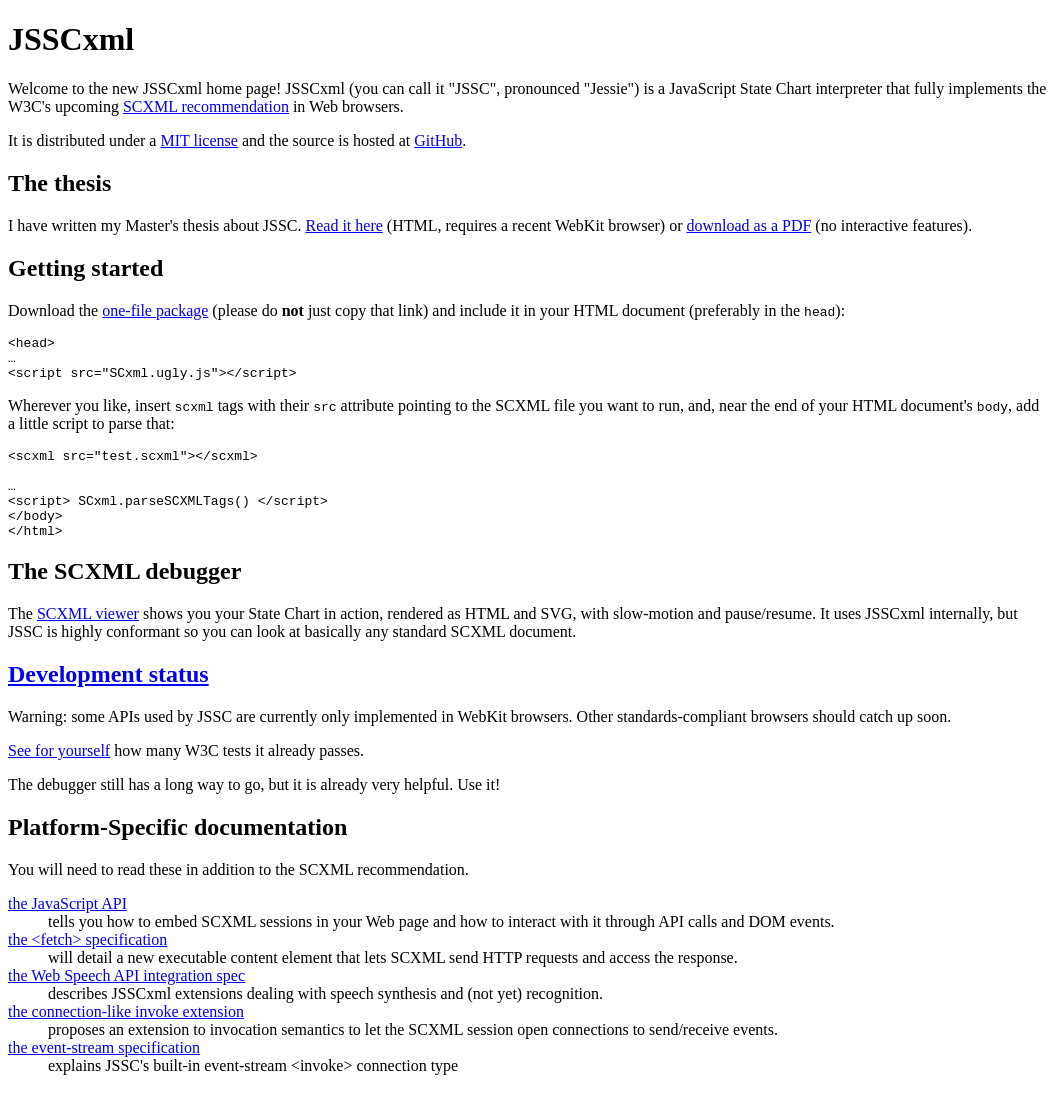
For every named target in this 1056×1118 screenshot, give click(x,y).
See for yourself (59, 777)
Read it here (344, 225)
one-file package (155, 310)
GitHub (438, 140)
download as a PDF (748, 225)
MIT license (198, 140)
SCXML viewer (88, 640)
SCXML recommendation (206, 106)
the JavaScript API (67, 930)
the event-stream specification (104, 1074)
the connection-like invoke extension (126, 1038)
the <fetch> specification (87, 966)
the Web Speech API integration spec (126, 1002)
